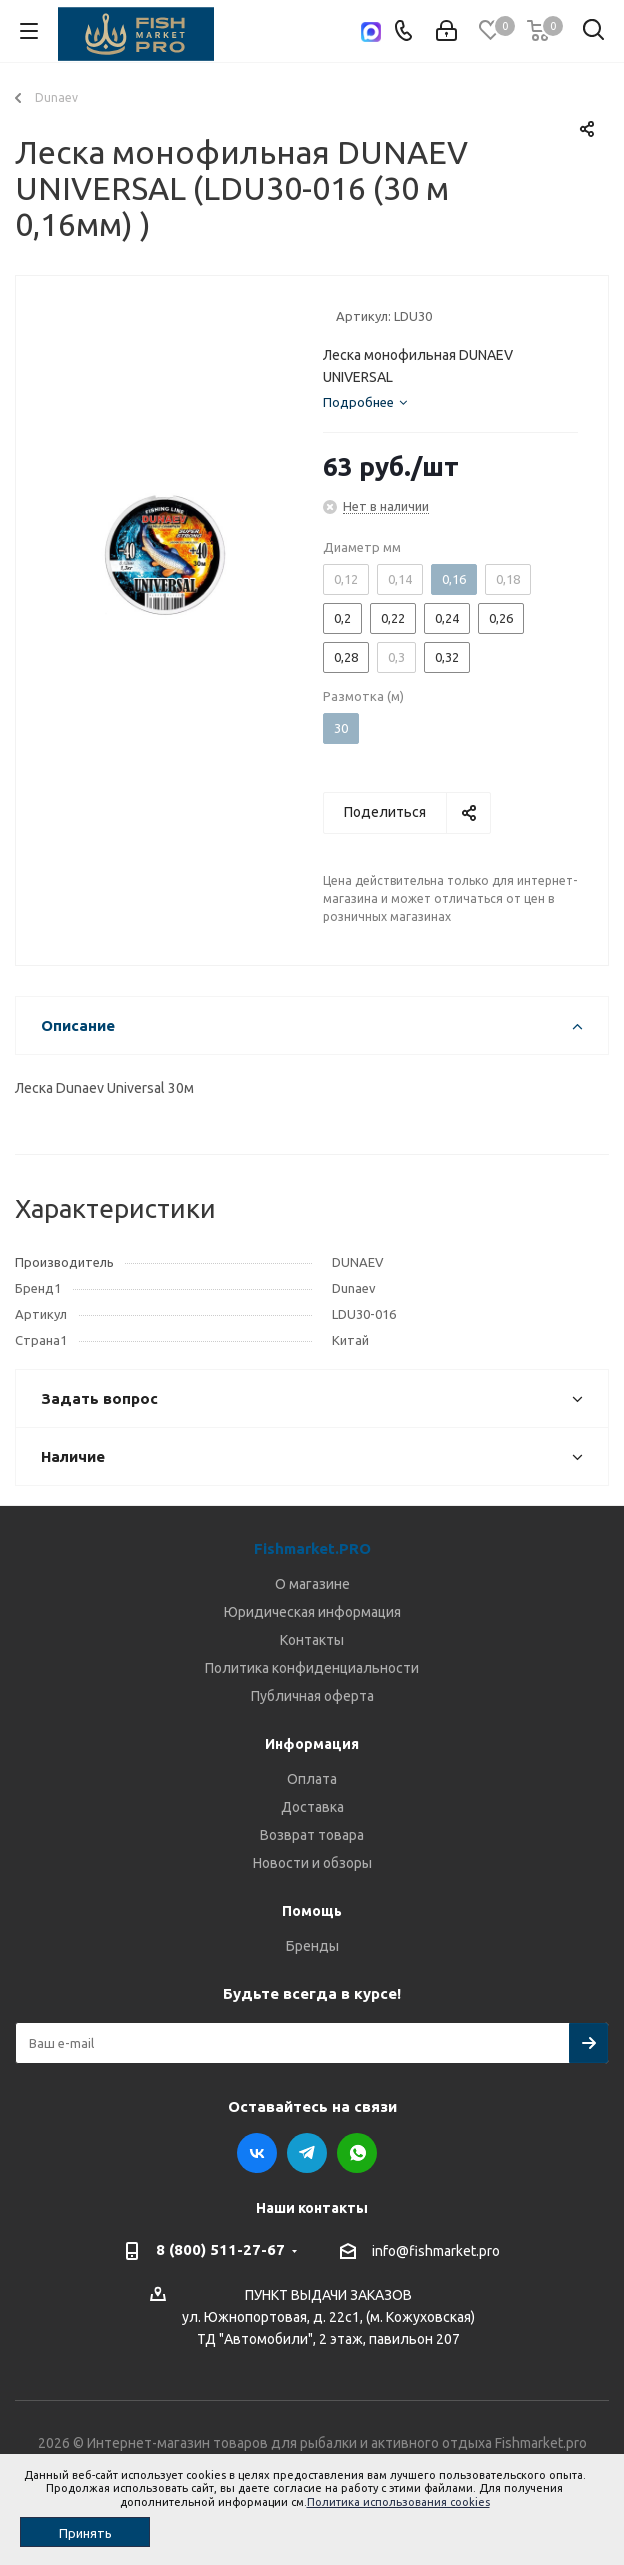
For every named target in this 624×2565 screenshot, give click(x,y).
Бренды (312, 1946)
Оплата (312, 1779)
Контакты (312, 1640)
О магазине (312, 1584)
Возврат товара (312, 1835)
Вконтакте (257, 2153)
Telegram (307, 2153)
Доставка (312, 1807)
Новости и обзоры (312, 1863)
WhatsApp (357, 2153)
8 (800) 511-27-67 (220, 2249)
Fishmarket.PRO (312, 1548)
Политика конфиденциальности (312, 1668)
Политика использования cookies (398, 2502)
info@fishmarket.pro (436, 2251)
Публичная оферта (312, 1696)
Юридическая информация (312, 1612)
